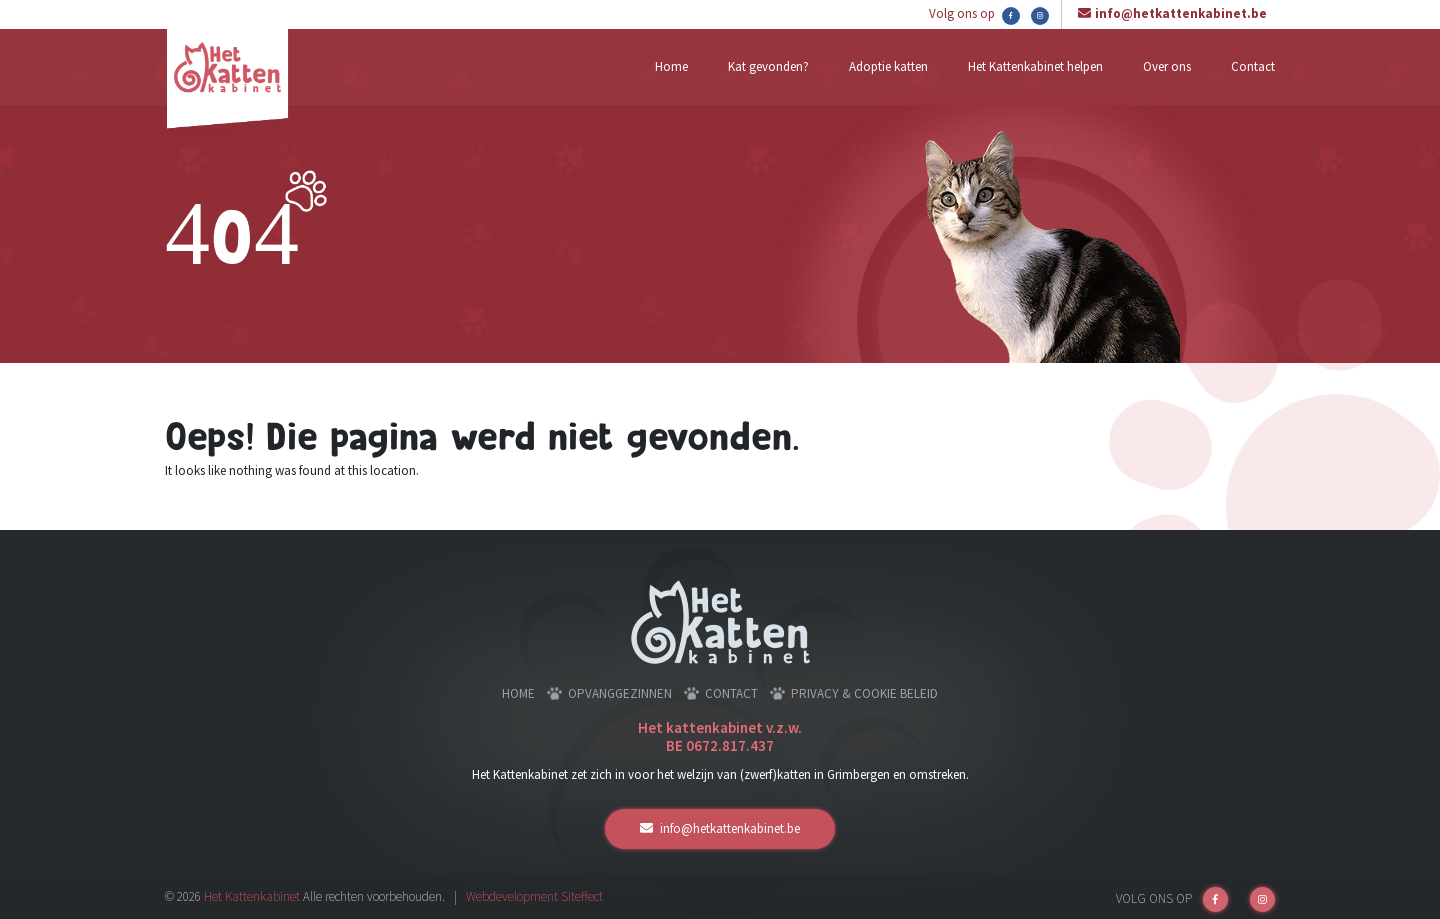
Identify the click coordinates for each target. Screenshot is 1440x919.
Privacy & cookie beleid (864, 693)
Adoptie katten (888, 66)
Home (671, 66)
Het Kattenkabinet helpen (1035, 66)
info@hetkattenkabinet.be (1181, 13)
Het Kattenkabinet (252, 896)
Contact (1253, 66)
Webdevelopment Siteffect (534, 896)
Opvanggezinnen (620, 693)
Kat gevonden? (768, 66)
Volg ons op (974, 15)
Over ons (1167, 66)
